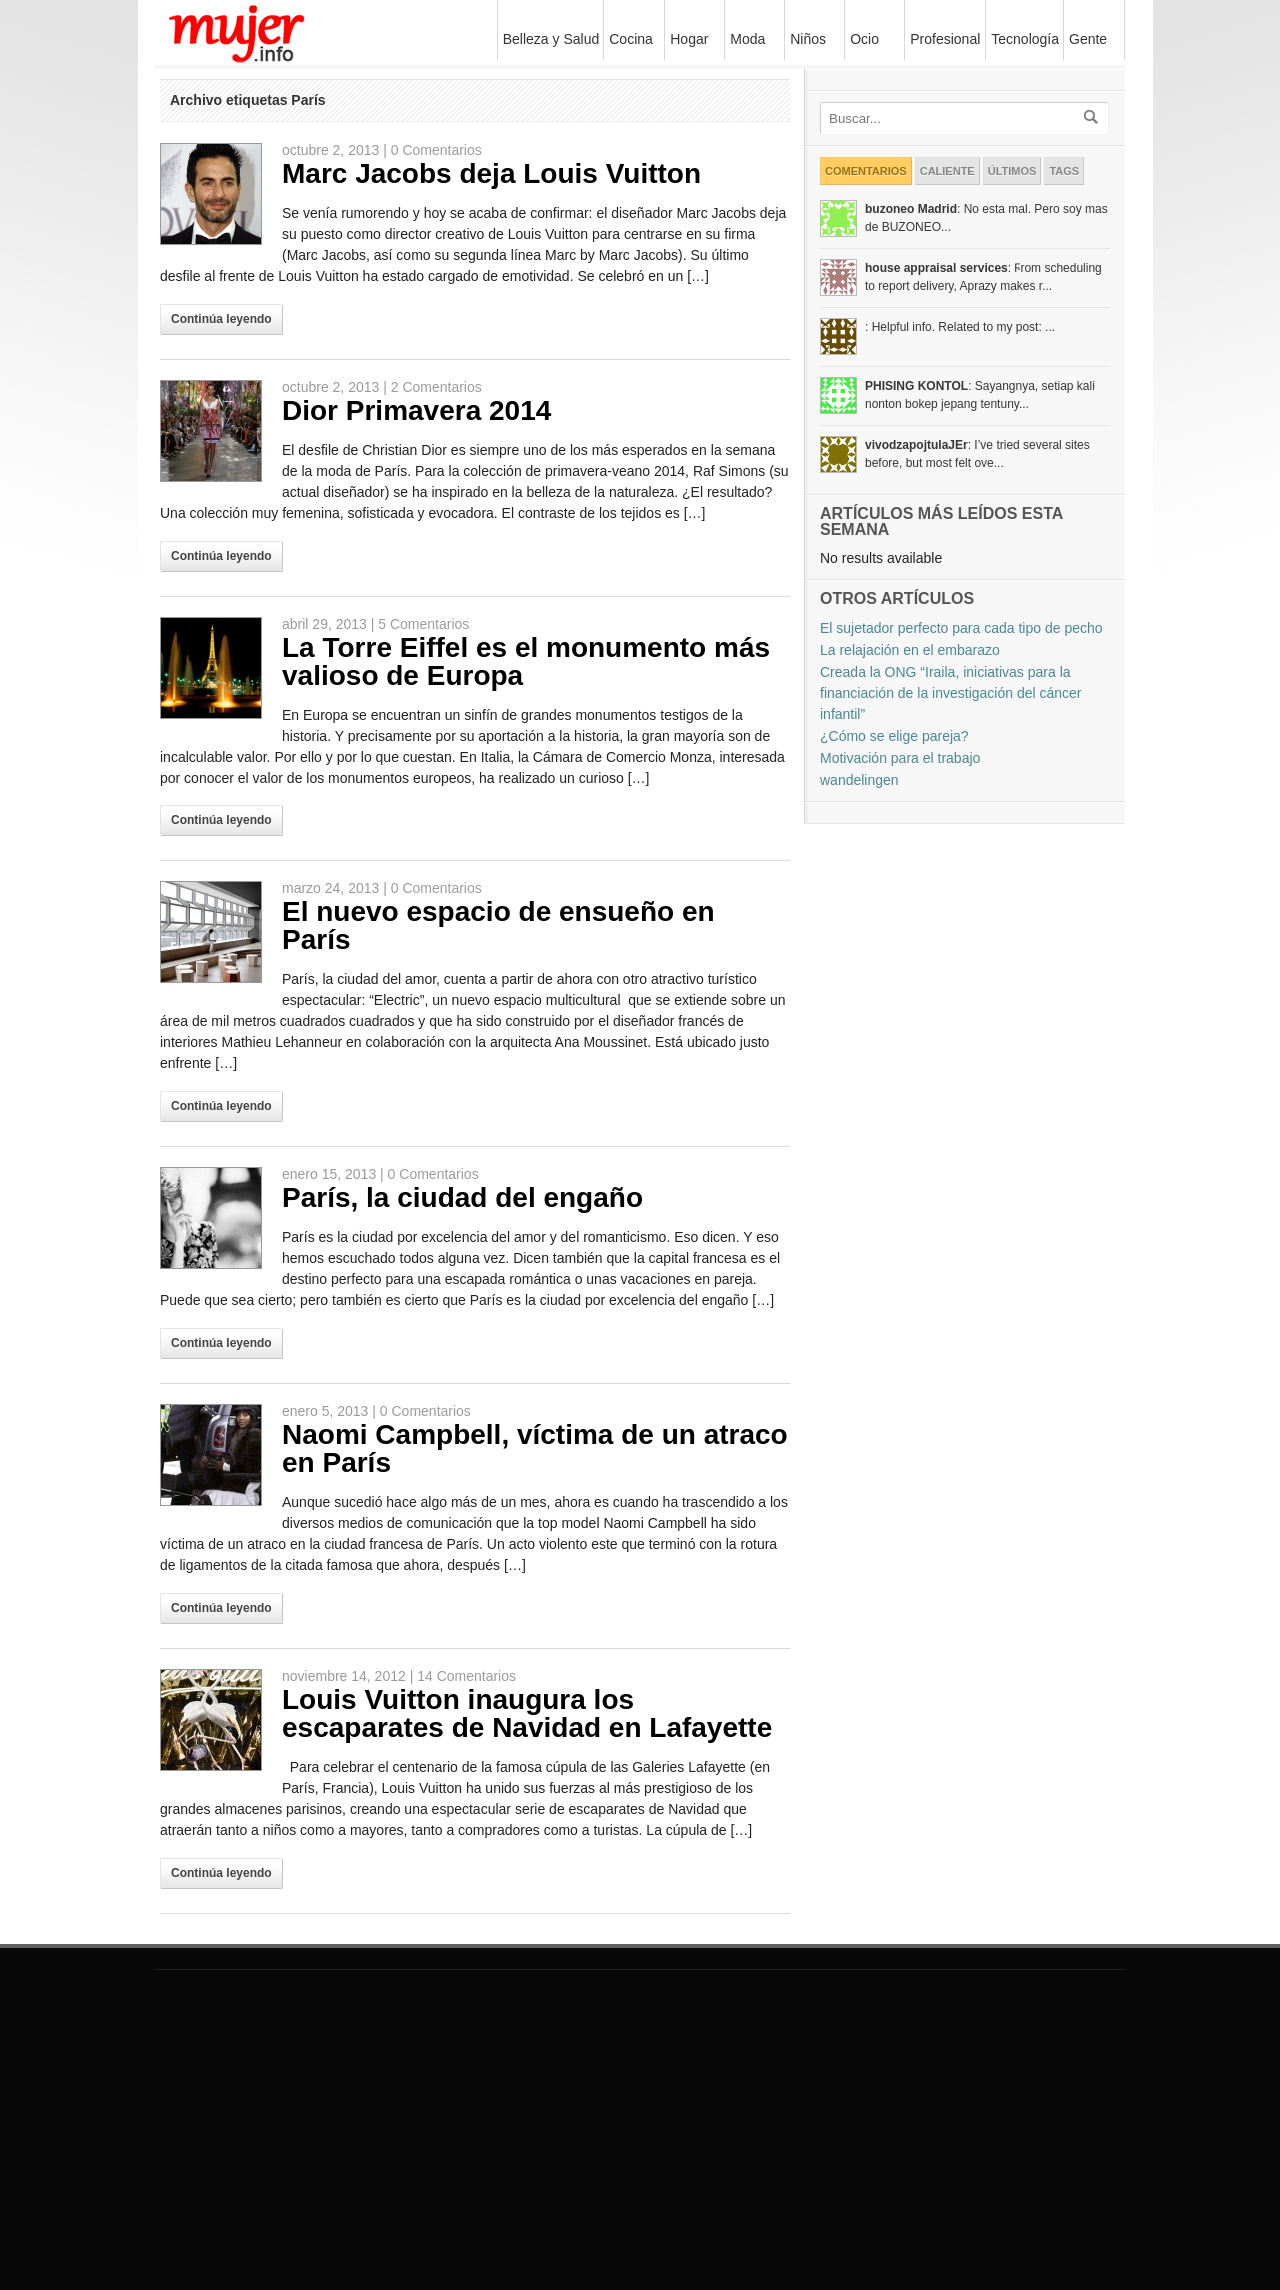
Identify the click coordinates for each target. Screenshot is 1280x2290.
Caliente (947, 171)
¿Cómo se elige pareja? (894, 736)
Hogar (686, 38)
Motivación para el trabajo (900, 758)
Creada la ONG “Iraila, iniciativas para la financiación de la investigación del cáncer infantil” (951, 693)
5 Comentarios (423, 624)
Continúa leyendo (221, 319)
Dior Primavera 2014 (416, 410)
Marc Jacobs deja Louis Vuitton (491, 173)
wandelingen (859, 780)
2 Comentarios (436, 387)
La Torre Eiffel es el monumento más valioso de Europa (526, 661)
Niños (805, 38)
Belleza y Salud (549, 38)
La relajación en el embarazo (910, 650)
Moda (745, 38)
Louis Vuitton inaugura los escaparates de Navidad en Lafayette (527, 1713)
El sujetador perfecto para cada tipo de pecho (961, 628)
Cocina (631, 39)
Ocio (862, 38)
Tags (1064, 171)
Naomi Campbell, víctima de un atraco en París (535, 1448)
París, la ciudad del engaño (462, 1197)
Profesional (945, 39)
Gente (1088, 39)
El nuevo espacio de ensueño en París (498, 925)
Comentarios (866, 171)
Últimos (1012, 171)
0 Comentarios (436, 150)
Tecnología (1022, 38)
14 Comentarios (466, 1676)
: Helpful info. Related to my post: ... (960, 327)
